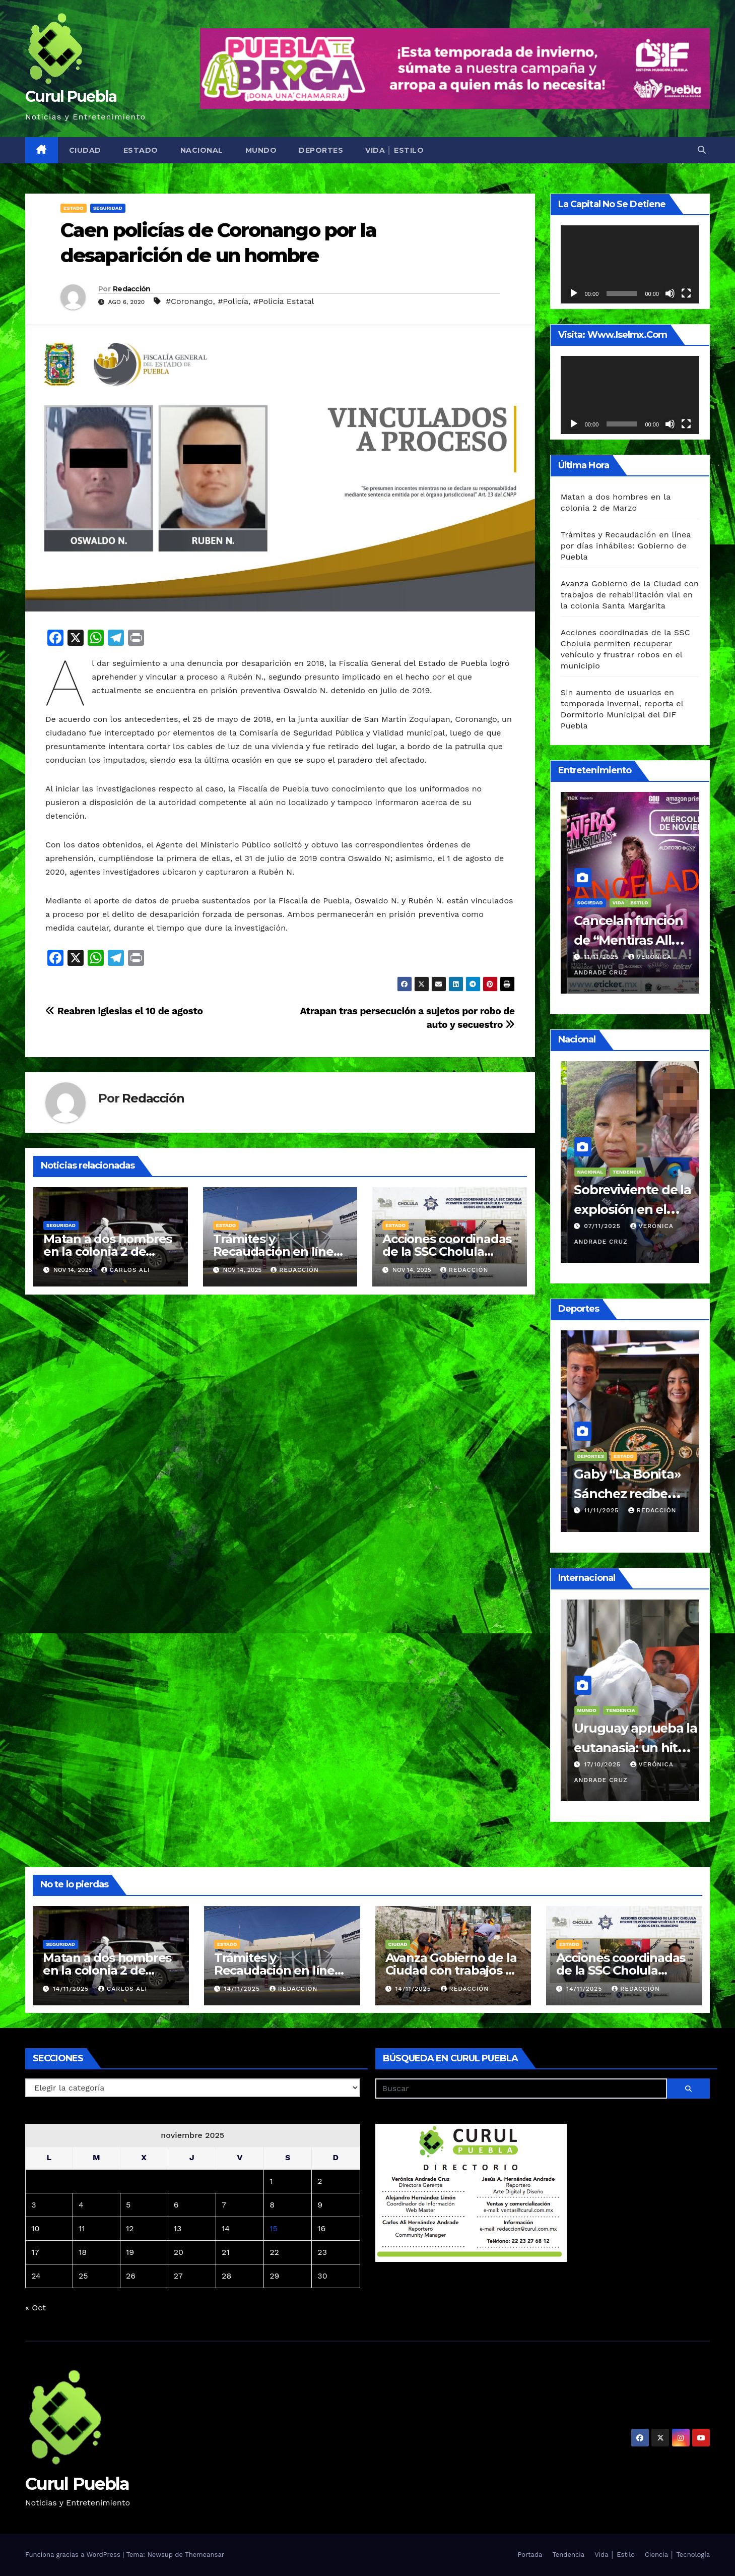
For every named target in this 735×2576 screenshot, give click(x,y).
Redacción (132, 288)
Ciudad (85, 150)
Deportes (321, 150)
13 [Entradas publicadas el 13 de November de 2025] (178, 2228)
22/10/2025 (597, 1779)
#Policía (233, 301)
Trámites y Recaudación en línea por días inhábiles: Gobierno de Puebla (626, 546)
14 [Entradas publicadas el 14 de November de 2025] (226, 2228)
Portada (530, 2554)
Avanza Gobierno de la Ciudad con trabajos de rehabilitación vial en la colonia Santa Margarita (630, 594)
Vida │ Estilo (394, 150)
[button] (702, 150)
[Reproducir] (574, 293)
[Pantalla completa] (686, 293)
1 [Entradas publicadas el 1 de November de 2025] (271, 2181)
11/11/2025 (595, 971)
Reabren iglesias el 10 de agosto (124, 1011)
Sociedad (645, 1725)
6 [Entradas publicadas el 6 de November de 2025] (176, 2205)
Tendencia (568, 2554)
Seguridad (107, 208)
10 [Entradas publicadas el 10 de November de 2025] (35, 2228)
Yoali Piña (648, 1779)
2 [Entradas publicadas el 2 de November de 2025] (319, 2181)
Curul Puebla (71, 96)
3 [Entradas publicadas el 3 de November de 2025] (33, 2205)
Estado (140, 150)
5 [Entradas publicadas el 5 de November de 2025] (128, 2205)
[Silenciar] (670, 293)
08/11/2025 (597, 1226)
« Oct (35, 2307)
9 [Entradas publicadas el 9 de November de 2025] (319, 2205)
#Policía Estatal (283, 301)
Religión (611, 1725)
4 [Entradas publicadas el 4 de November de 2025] (81, 2205)
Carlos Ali (125, 1269)
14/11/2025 (72, 1988)
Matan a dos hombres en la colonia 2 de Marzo (107, 1251)
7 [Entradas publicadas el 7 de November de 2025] (224, 2205)
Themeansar (204, 2554)
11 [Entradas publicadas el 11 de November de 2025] (82, 2228)
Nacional (201, 150)
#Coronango (189, 301)
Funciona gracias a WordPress (73, 2554)
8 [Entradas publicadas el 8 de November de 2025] (272, 2205)
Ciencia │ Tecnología (677, 2554)
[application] (630, 264)
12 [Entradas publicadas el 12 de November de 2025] (130, 2228)
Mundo (261, 150)
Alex (634, 1510)
